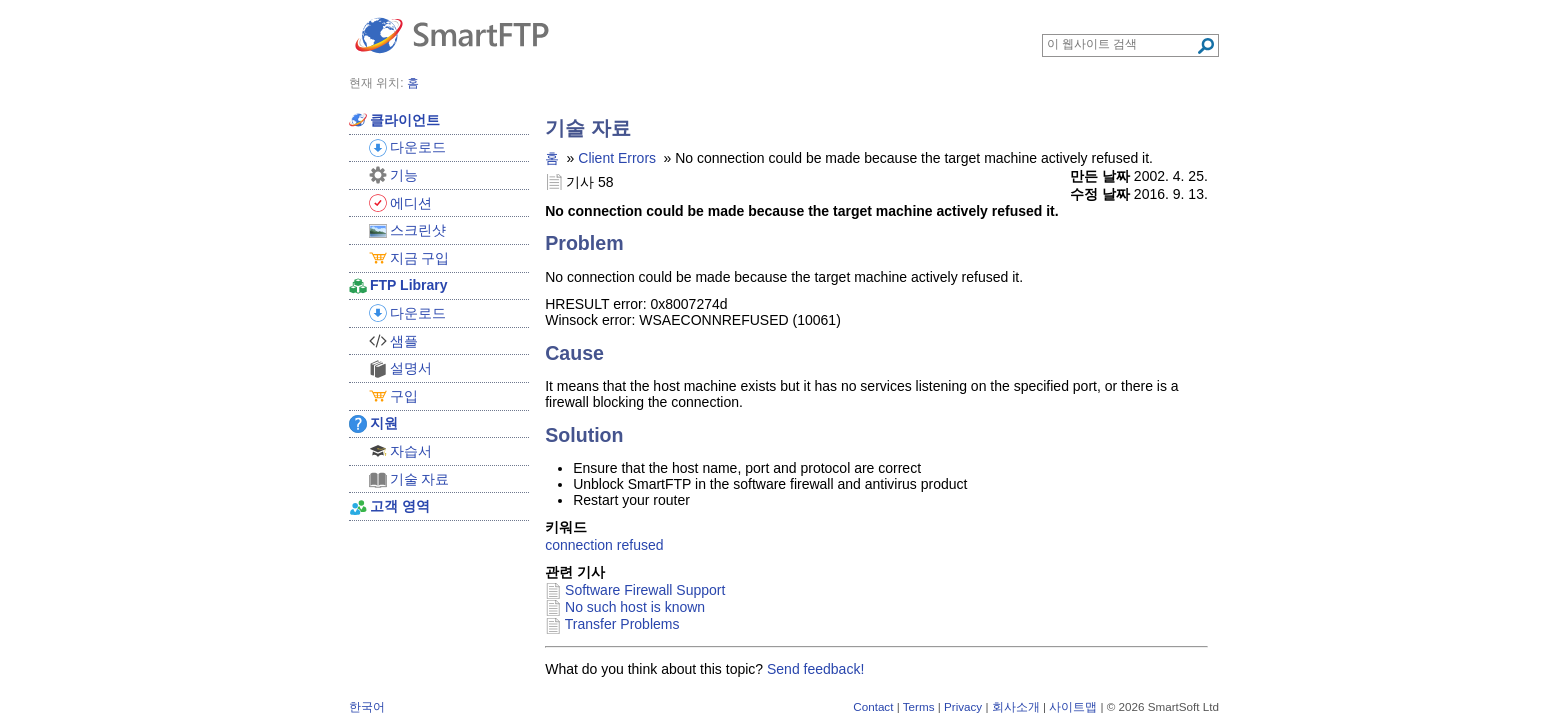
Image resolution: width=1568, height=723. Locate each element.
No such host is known (635, 607)
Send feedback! (815, 669)
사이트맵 (1073, 706)
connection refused (604, 545)
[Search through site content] (1121, 44)
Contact (873, 706)
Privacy (963, 706)
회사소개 (1016, 706)
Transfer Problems (622, 624)
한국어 (367, 706)
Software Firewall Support (645, 590)
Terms (919, 706)
